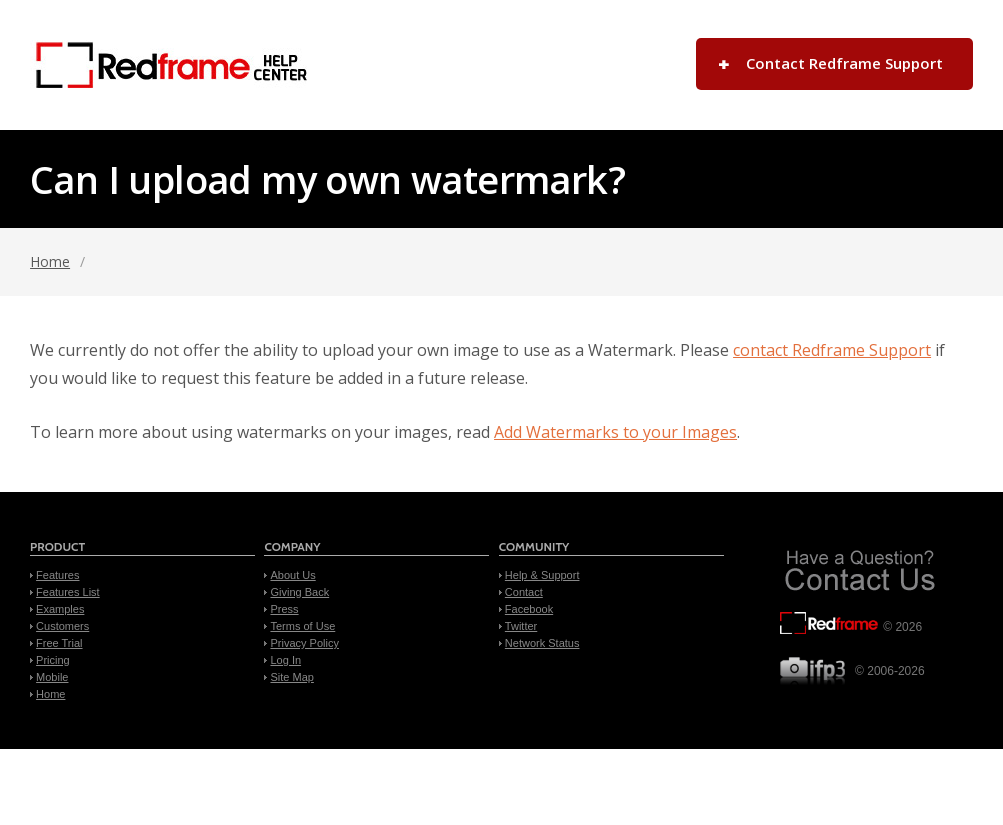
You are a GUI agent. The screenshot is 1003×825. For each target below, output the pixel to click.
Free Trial (59, 643)
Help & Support (542, 575)
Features (57, 575)
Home (50, 261)
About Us (292, 575)
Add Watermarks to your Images (615, 432)
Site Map (291, 677)
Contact (524, 592)
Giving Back (299, 592)
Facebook (529, 609)
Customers (62, 626)
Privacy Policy (304, 643)
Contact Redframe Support (844, 63)
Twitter (521, 626)
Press (284, 609)
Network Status (542, 643)
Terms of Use (302, 626)
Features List (68, 592)
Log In (285, 660)
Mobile (52, 677)
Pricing (53, 660)
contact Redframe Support (832, 350)
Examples (60, 609)
